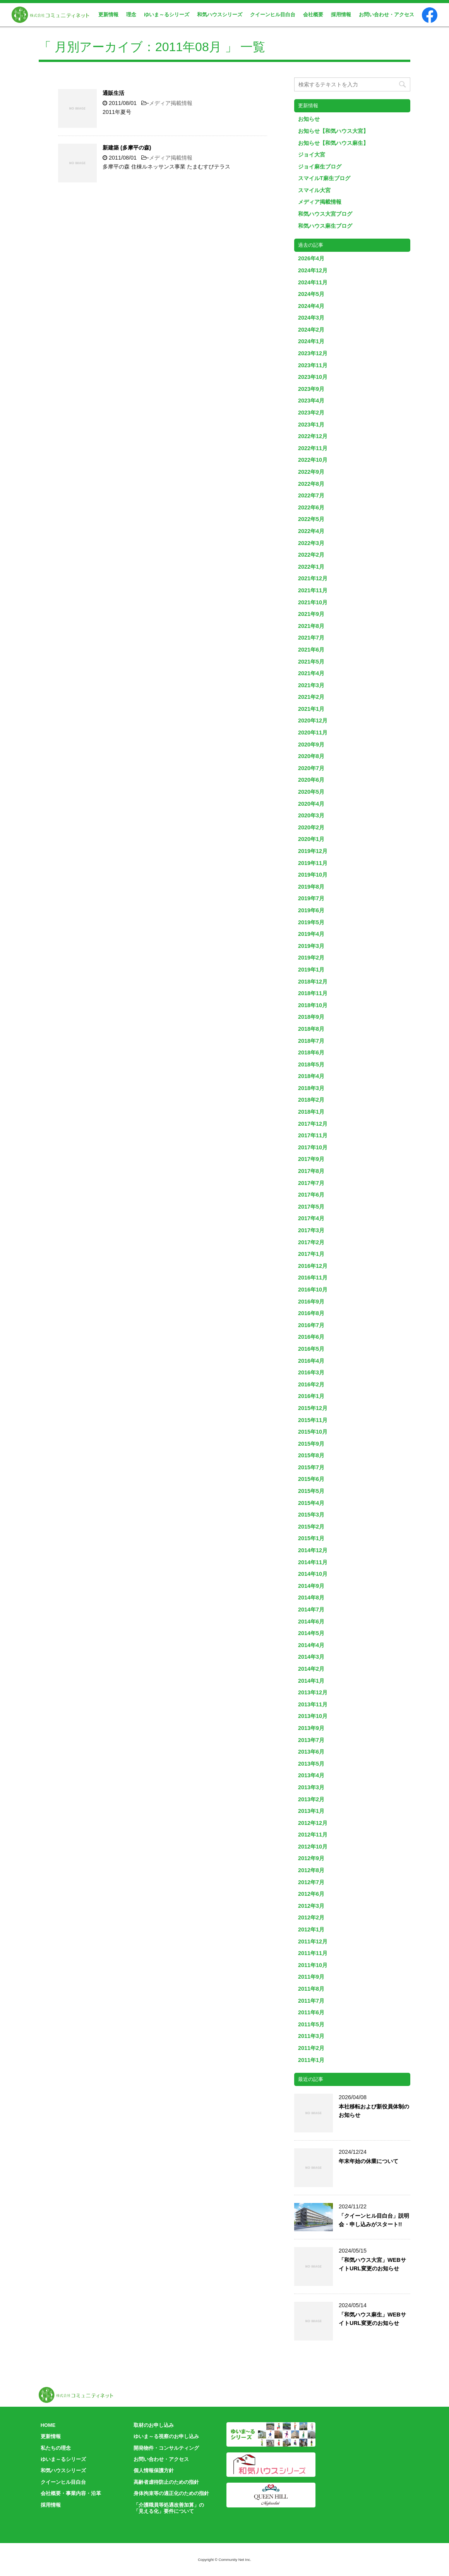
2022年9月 (311, 472)
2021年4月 (311, 673)
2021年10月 (312, 602)
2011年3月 (311, 2036)
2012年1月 (311, 1929)
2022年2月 (311, 555)
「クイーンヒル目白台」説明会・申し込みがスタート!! (374, 2220)
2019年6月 (311, 910)
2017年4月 (311, 1218)
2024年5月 (311, 294)
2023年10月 (312, 377)
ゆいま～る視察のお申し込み (166, 2436)
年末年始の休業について (368, 2161)
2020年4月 (311, 804)
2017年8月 (311, 1171)
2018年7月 (311, 1041)
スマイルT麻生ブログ (324, 178)
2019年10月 (312, 875)
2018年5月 (311, 1064)
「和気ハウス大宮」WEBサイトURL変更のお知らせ (372, 2264)
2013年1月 (311, 1811)
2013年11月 (312, 1704)
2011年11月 (312, 1953)
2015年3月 (311, 1515)
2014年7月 (311, 1609)
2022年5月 (311, 519)
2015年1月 (311, 1538)
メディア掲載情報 (170, 103)
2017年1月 (311, 1254)
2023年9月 (311, 389)
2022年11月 (312, 448)
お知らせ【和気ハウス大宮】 (333, 131)
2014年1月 (311, 1681)
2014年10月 (312, 1574)
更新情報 (108, 14)
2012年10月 (312, 1846)
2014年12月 (312, 1550)
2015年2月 (311, 1527)
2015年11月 (312, 1420)
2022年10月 (312, 460)
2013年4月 (311, 1775)
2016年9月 (311, 1301)
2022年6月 (311, 507)
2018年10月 (312, 1005)
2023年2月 (311, 412)
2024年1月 (311, 341)
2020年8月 (311, 756)
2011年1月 (311, 2060)
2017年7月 (311, 1183)
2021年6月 (311, 650)
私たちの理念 (56, 2448)
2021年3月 (311, 685)
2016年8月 (311, 1313)
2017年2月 (311, 1242)
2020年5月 (311, 792)
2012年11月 (312, 1834)
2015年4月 (311, 1503)
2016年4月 (311, 1361)
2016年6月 (311, 1337)
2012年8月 (311, 1870)
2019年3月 (311, 946)
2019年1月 (311, 969)
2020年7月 (311, 768)
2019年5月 (311, 922)
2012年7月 (311, 1882)
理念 (131, 14)
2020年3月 (311, 815)
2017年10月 (312, 1147)
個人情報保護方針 (154, 2470)
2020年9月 (311, 744)
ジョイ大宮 (311, 154)
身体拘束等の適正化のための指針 (171, 2493)
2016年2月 (311, 1384)
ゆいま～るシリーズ (166, 14)
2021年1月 (311, 709)
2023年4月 (311, 400)
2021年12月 (312, 578)
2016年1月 (311, 1396)
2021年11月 (312, 590)
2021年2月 (311, 697)
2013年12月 (312, 1692)
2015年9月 (311, 1444)
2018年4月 (311, 1076)
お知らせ (309, 119)
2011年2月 (311, 2048)
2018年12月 (312, 981)
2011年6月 (311, 2012)
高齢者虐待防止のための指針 (166, 2482)
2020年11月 (312, 732)
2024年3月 (311, 318)
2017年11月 (312, 1135)
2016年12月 (312, 1266)
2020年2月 (311, 827)
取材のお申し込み (154, 2425)
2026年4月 (311, 258)
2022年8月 (311, 484)
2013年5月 (311, 1764)
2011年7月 (311, 2001)
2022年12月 (312, 436)
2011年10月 (312, 1965)
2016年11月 (312, 1277)
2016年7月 (311, 1325)
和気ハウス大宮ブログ (325, 214)
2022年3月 (311, 543)
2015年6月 (311, 1479)
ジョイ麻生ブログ (319, 166)
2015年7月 (311, 1467)
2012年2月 (311, 1917)
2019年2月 (311, 957)
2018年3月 (311, 1088)
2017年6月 (311, 1195)
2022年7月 (311, 495)
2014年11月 (312, 1562)
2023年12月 (312, 353)
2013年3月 (311, 1787)
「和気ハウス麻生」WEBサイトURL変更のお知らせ (372, 2318)
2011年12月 (312, 1941)
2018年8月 (311, 1029)
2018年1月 (311, 1112)
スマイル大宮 (314, 190)
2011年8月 (311, 1989)
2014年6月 (311, 1621)
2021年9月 (311, 614)
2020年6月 (311, 780)
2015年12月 (312, 1408)
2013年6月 (311, 1752)
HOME (48, 2425)
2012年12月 (312, 1823)
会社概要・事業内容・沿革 (71, 2493)
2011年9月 (311, 1977)
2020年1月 (311, 839)
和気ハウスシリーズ (219, 14)
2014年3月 (311, 1657)
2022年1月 (311, 567)
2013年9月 (311, 1728)
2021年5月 (311, 662)
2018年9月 (311, 1017)
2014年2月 (311, 1669)
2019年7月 (311, 898)
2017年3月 (311, 1230)
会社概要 (313, 14)
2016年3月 (311, 1372)
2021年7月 (311, 638)
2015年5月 (311, 1491)
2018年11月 (312, 993)
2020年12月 (312, 720)
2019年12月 (312, 851)
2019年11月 (312, 863)
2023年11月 (312, 365)
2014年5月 (311, 1633)
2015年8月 (311, 1455)
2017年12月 (312, 1124)
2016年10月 (312, 1289)
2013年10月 (312, 1716)
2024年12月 (312, 270)
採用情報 (341, 14)
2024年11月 (312, 282)
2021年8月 (311, 626)
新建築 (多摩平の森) (127, 147)
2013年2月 (311, 1799)
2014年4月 (311, 1645)
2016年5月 (311, 1349)
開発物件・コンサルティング (166, 2448)
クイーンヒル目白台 (272, 14)
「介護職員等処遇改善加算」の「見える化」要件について (169, 2508)
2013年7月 (311, 1740)
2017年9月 (311, 1159)
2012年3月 (311, 1906)
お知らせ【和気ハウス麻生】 (333, 143)
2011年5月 (311, 2024)
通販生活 (113, 93)
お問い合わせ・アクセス (386, 14)
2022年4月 (311, 531)
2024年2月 (311, 330)
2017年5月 (311, 1207)
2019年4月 (311, 934)
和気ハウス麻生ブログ (325, 226)
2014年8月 (311, 1597)
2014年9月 (311, 1586)
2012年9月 (311, 1858)
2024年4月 (311, 306)
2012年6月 (311, 1894)
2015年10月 (312, 1432)
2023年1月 (311, 424)
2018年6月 (311, 1052)
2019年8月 (311, 887)
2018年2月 (311, 1100)
